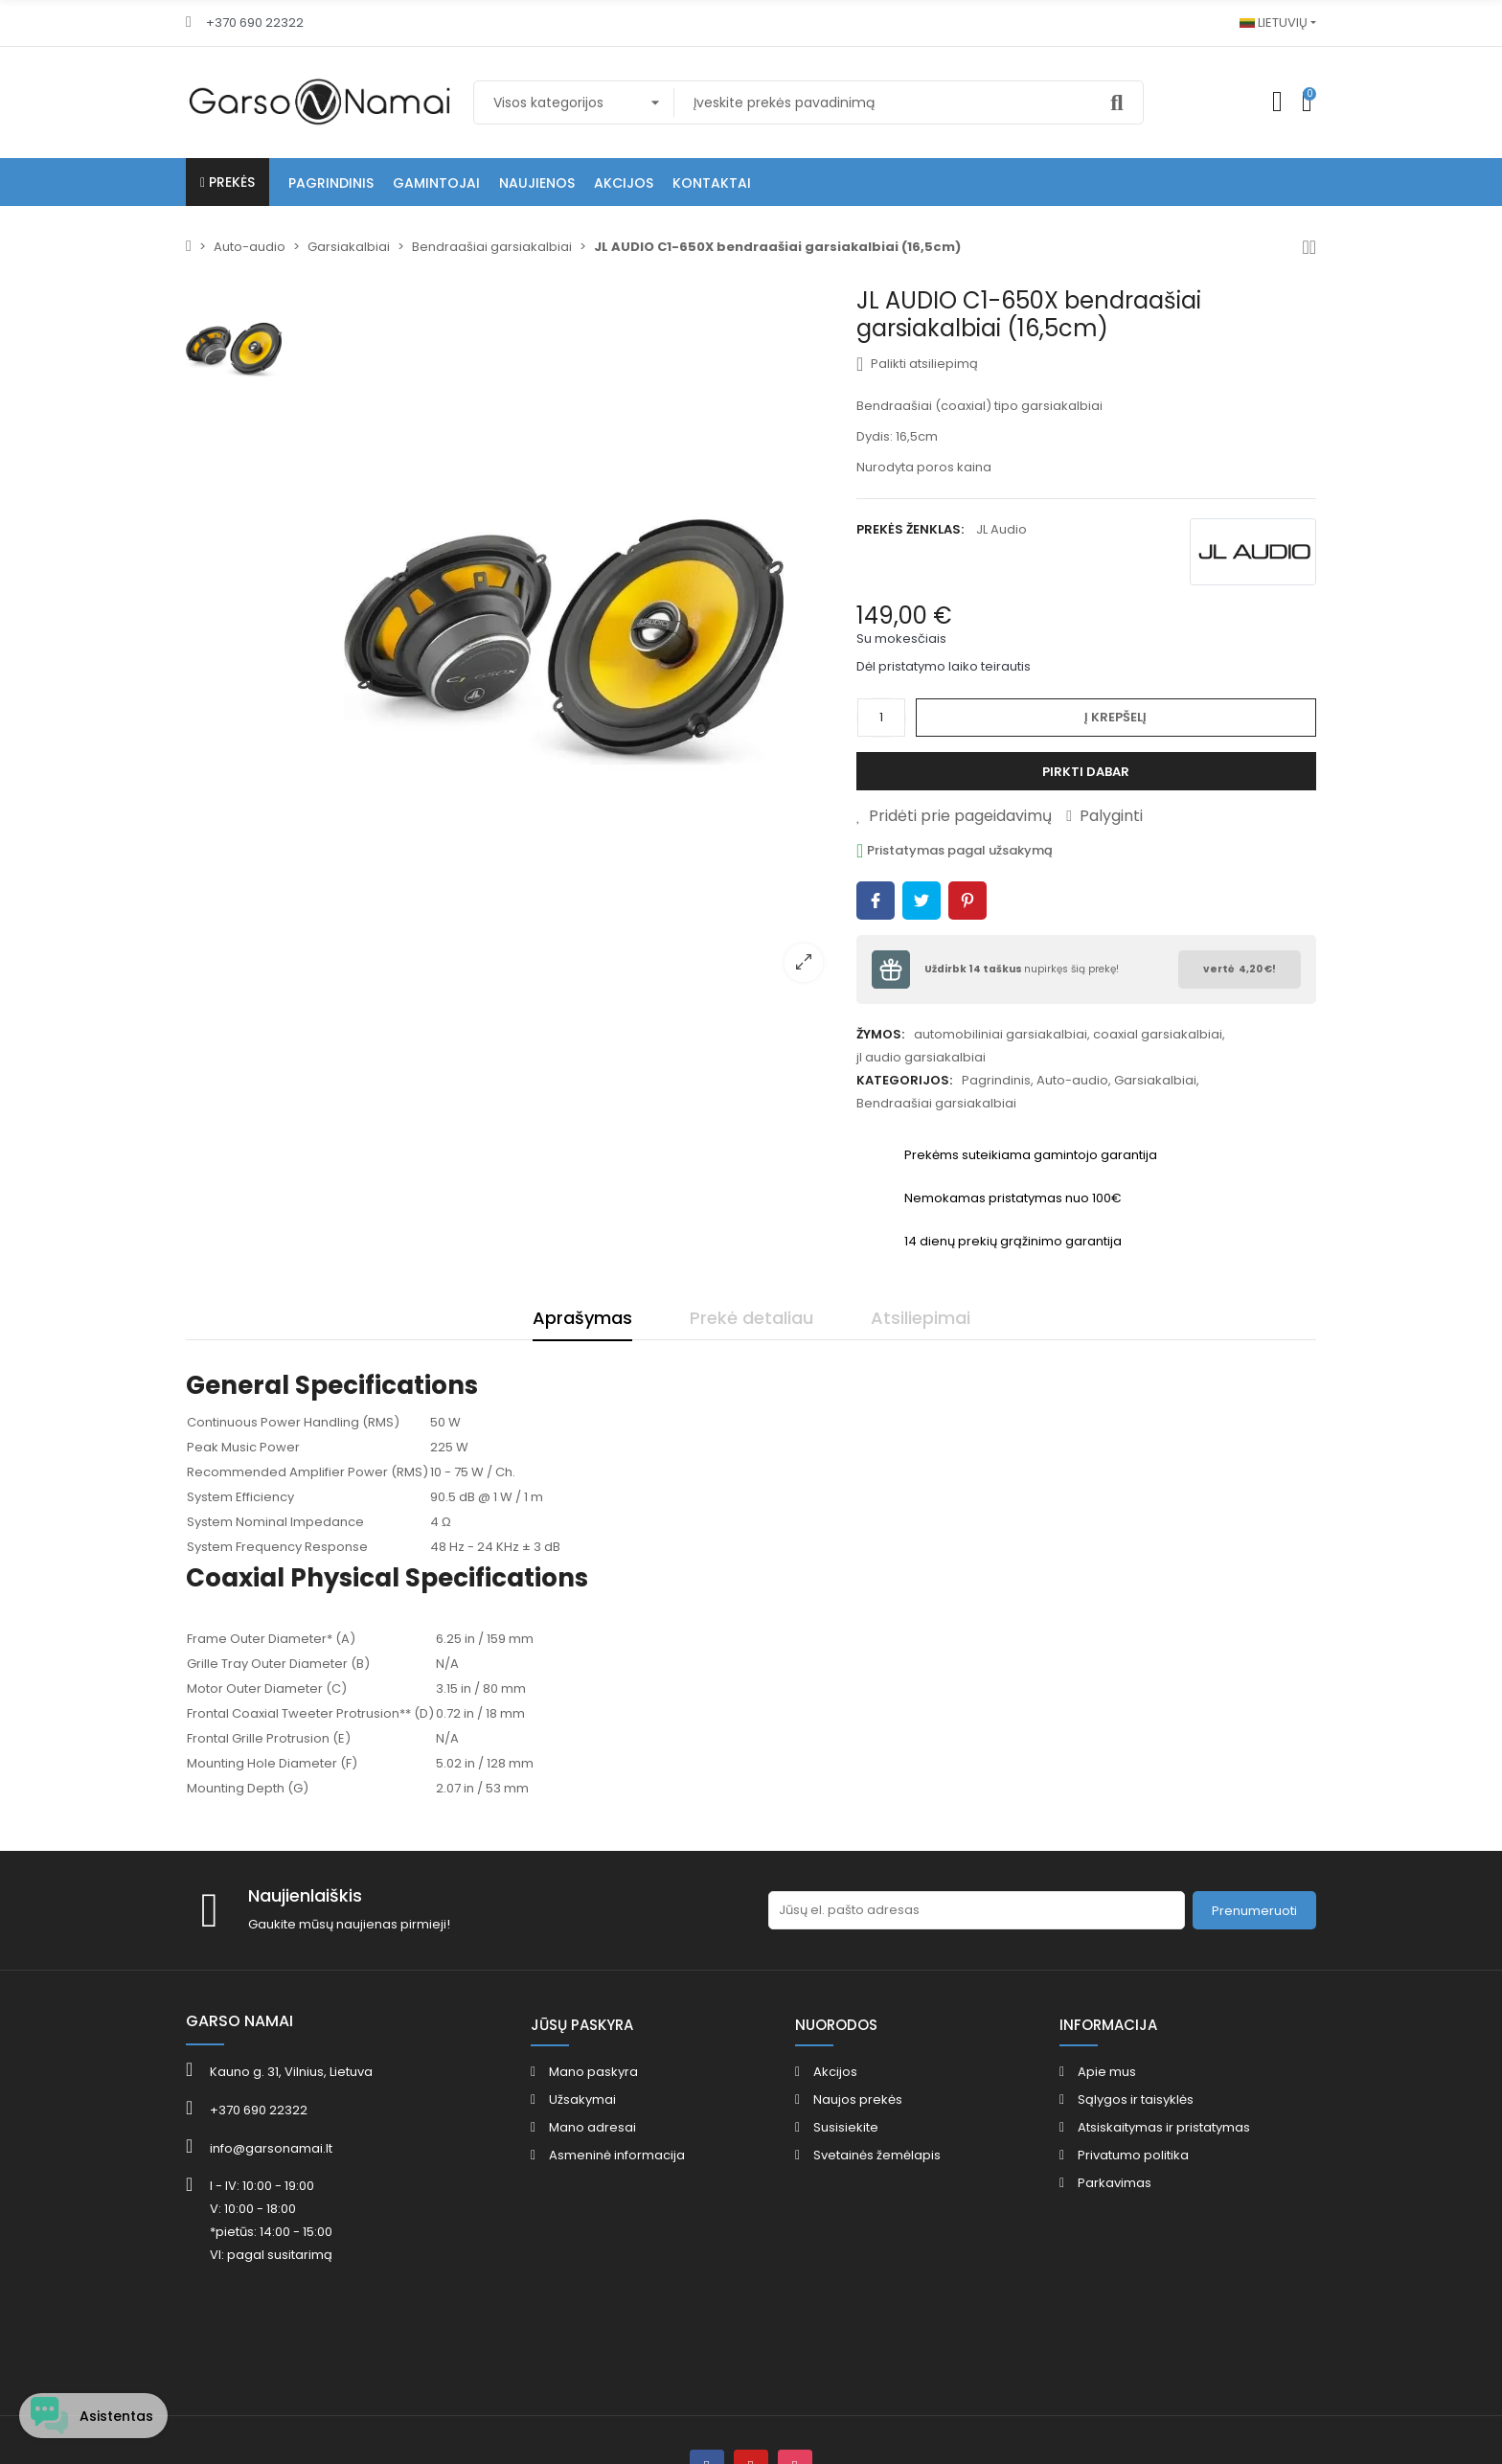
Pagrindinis (996, 1080)
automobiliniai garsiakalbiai (1000, 1034)
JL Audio (1001, 529)
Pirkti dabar (1085, 772)
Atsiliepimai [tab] (920, 1318)
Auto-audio (1072, 1080)
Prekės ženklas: (910, 529)
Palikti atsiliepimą (917, 364)
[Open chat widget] (98, 2409)
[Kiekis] (881, 717)
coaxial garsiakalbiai (1157, 1034)
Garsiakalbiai (1155, 1080)
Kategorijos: (904, 1080)
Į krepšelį (1115, 717)
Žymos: (880, 1034)
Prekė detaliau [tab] (751, 1318)
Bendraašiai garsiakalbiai (936, 1103)
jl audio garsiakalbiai (921, 1057)
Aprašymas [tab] (582, 1318)
